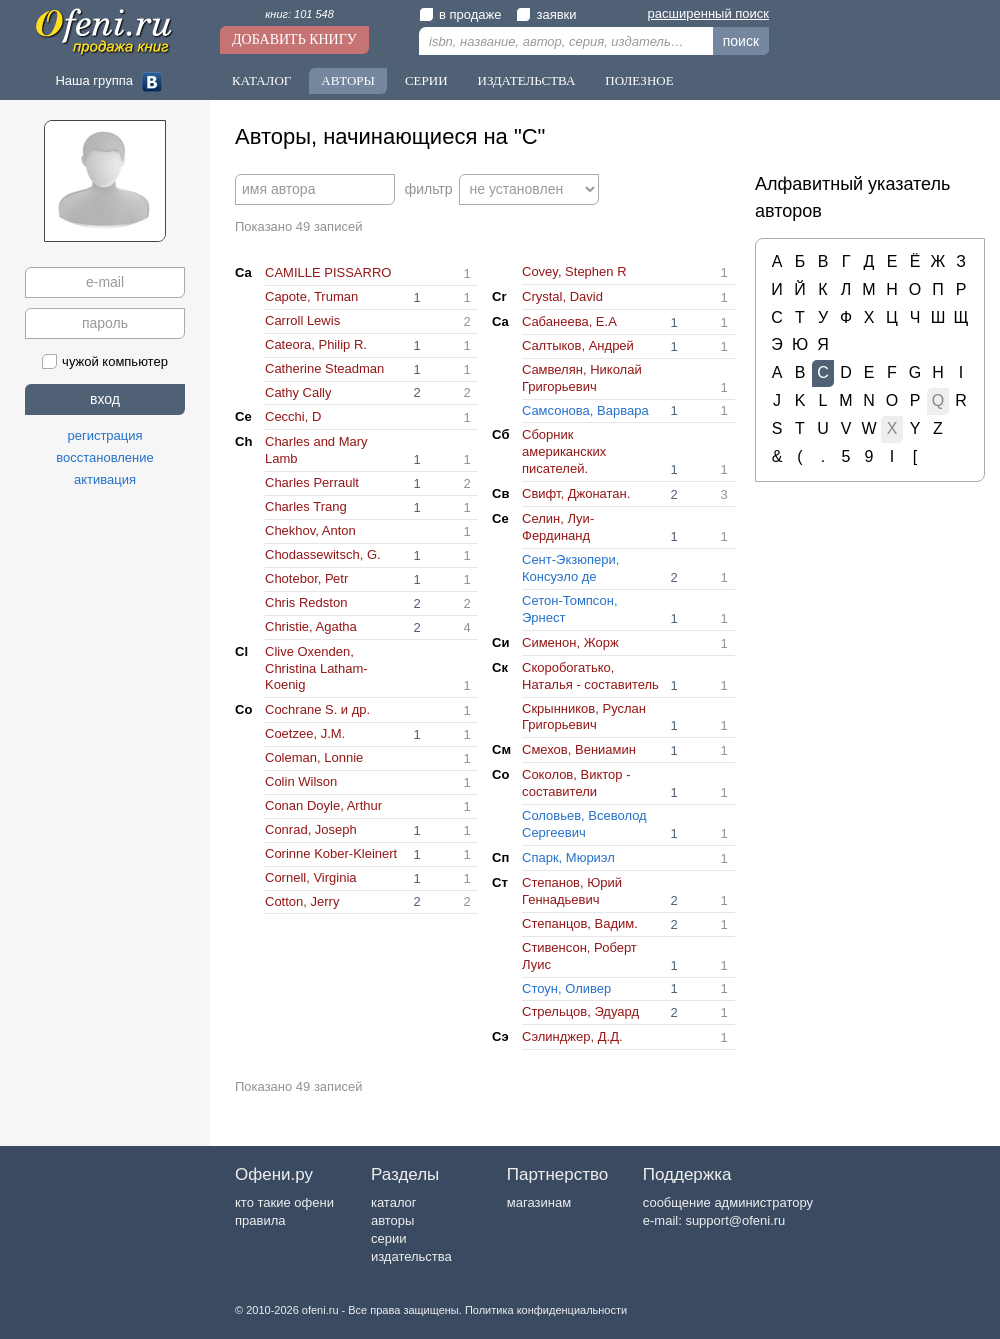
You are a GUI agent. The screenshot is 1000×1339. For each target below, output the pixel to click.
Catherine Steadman (324, 368)
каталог (394, 1202)
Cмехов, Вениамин (579, 749)
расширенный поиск (708, 13)
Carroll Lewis (302, 320)
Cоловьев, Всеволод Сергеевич (584, 824)
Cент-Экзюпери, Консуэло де (570, 568)
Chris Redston (306, 602)
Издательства (527, 80)
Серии (426, 80)
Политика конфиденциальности (546, 1310)
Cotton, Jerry (302, 901)
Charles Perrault (312, 482)
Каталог (261, 80)
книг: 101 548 (299, 14)
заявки (546, 14)
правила (260, 1220)
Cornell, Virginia (311, 877)
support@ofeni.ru (735, 1220)
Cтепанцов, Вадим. (580, 923)
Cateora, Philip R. (316, 344)
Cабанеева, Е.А (569, 321)
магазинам (539, 1202)
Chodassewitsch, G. (323, 554)
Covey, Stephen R (574, 271)
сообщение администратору (728, 1202)
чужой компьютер (105, 361)
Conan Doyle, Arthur (323, 805)
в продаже (460, 14)
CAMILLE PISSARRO (328, 272)
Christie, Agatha (311, 626)
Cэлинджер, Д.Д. (572, 1036)
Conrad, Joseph (311, 829)
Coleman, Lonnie (314, 757)
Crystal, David (562, 296)
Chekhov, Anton (310, 530)
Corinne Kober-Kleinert (331, 853)
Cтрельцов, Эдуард (580, 1011)
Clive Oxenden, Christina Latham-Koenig (316, 668)
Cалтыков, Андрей (578, 345)
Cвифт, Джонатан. (576, 493)
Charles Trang (306, 506)
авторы (392, 1220)
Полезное (639, 80)
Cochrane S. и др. (317, 709)
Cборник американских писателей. (564, 451)
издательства (411, 1256)
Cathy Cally (298, 392)
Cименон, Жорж (570, 642)
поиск (741, 41)
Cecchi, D (293, 416)
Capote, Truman (311, 296)
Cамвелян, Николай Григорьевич (582, 378)
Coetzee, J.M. (305, 733)
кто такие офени (284, 1202)
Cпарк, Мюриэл (568, 857)
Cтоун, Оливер (566, 988)
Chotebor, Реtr (306, 578)
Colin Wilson (301, 781)
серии (388, 1238)
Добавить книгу (294, 39)
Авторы (348, 80)
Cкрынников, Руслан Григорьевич (584, 717)
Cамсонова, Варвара (585, 410)
